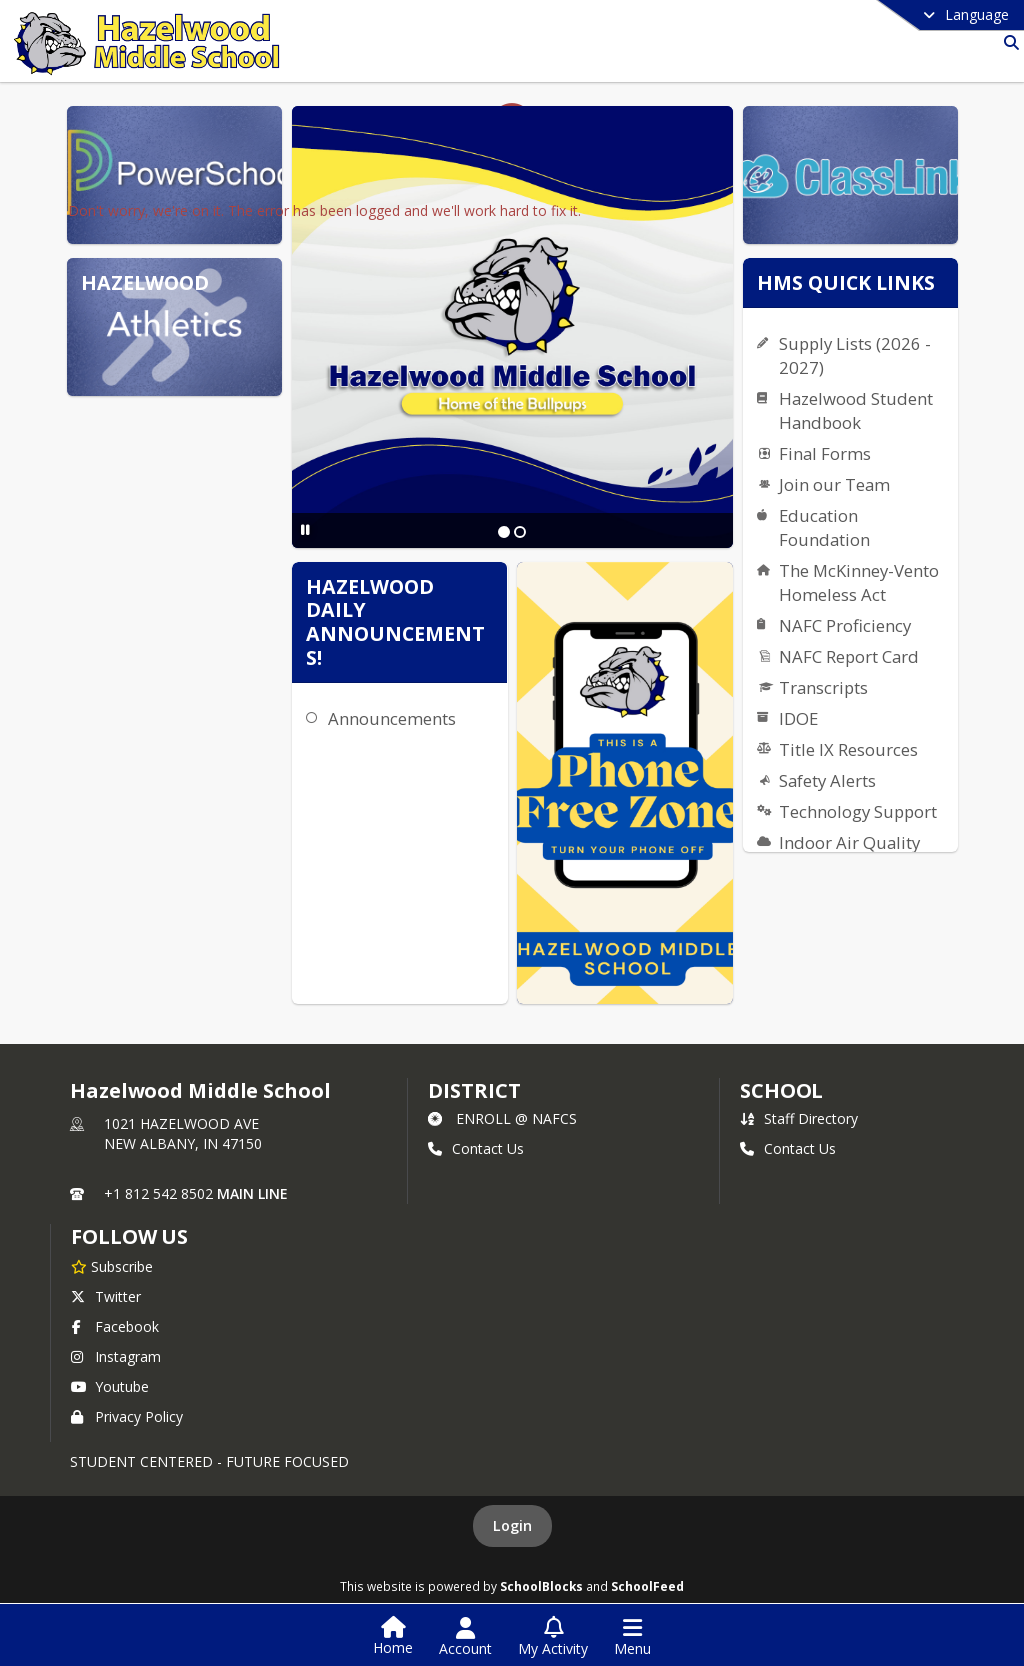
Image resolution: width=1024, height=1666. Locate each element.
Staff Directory (799, 1118)
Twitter (106, 1296)
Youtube (110, 1386)
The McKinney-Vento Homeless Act (859, 582)
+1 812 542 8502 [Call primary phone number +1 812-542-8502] (158, 1193)
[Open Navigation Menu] (632, 1637)
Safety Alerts (827, 780)
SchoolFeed (647, 1586)
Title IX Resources (848, 749)
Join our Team (834, 484)
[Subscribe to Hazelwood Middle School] (112, 1266)
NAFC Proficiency (845, 625)
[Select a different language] (916, 15)
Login (512, 1525)
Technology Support (858, 811)
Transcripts (823, 687)
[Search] (1007, 42)
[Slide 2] (520, 532)
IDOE (798, 718)
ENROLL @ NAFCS (502, 1118)
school (781, 1090)
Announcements (392, 718)
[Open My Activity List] (553, 1637)
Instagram (116, 1356)
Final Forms (825, 453)
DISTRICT (474, 1090)
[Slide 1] (504, 532)
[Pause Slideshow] (305, 529)
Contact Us (476, 1148)
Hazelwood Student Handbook (856, 410)
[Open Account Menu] (465, 1637)
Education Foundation (824, 527)
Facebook (115, 1326)
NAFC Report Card (849, 656)
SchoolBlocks (541, 1586)
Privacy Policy (127, 1416)
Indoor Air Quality (849, 842)
